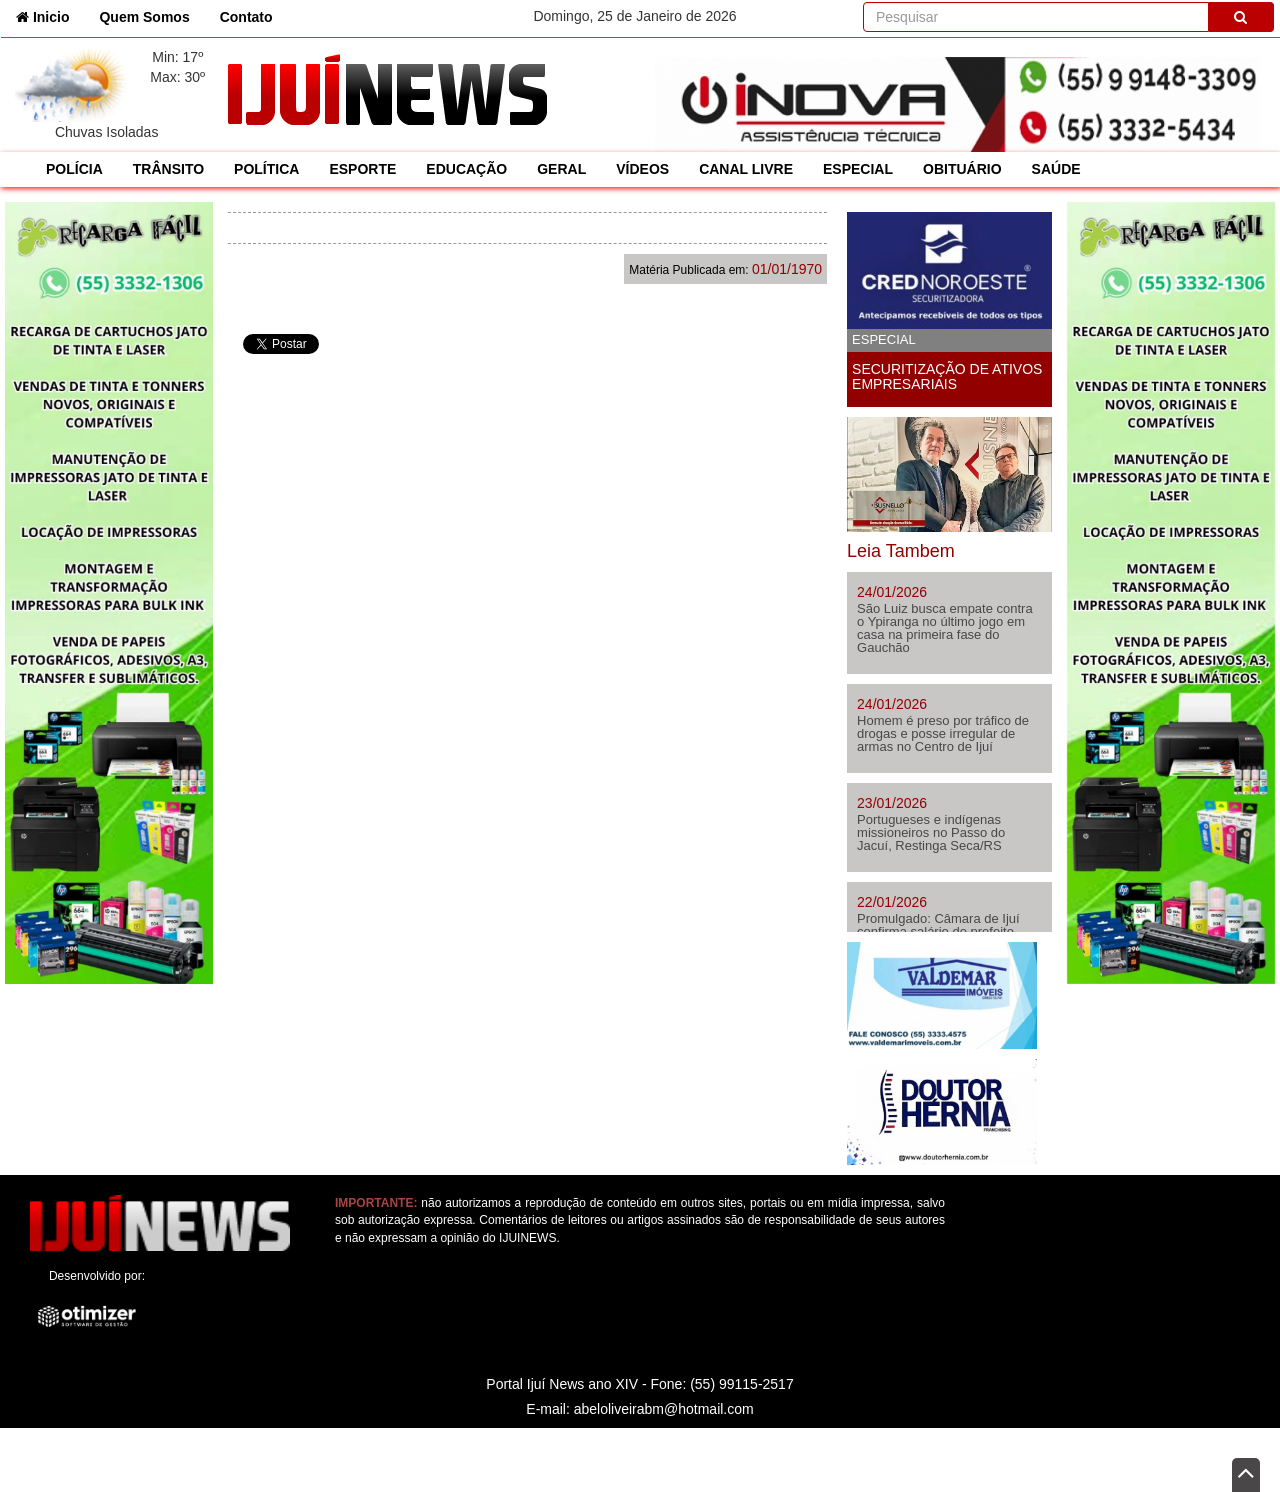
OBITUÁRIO (962, 169)
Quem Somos (144, 17)
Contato (246, 17)
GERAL (561, 169)
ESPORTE (362, 169)
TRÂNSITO (168, 169)
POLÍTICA (266, 169)
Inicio (50, 15)
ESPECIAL (858, 169)
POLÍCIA (74, 169)
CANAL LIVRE (746, 169)
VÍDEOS (642, 169)
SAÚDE (1056, 169)
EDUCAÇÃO (466, 169)
